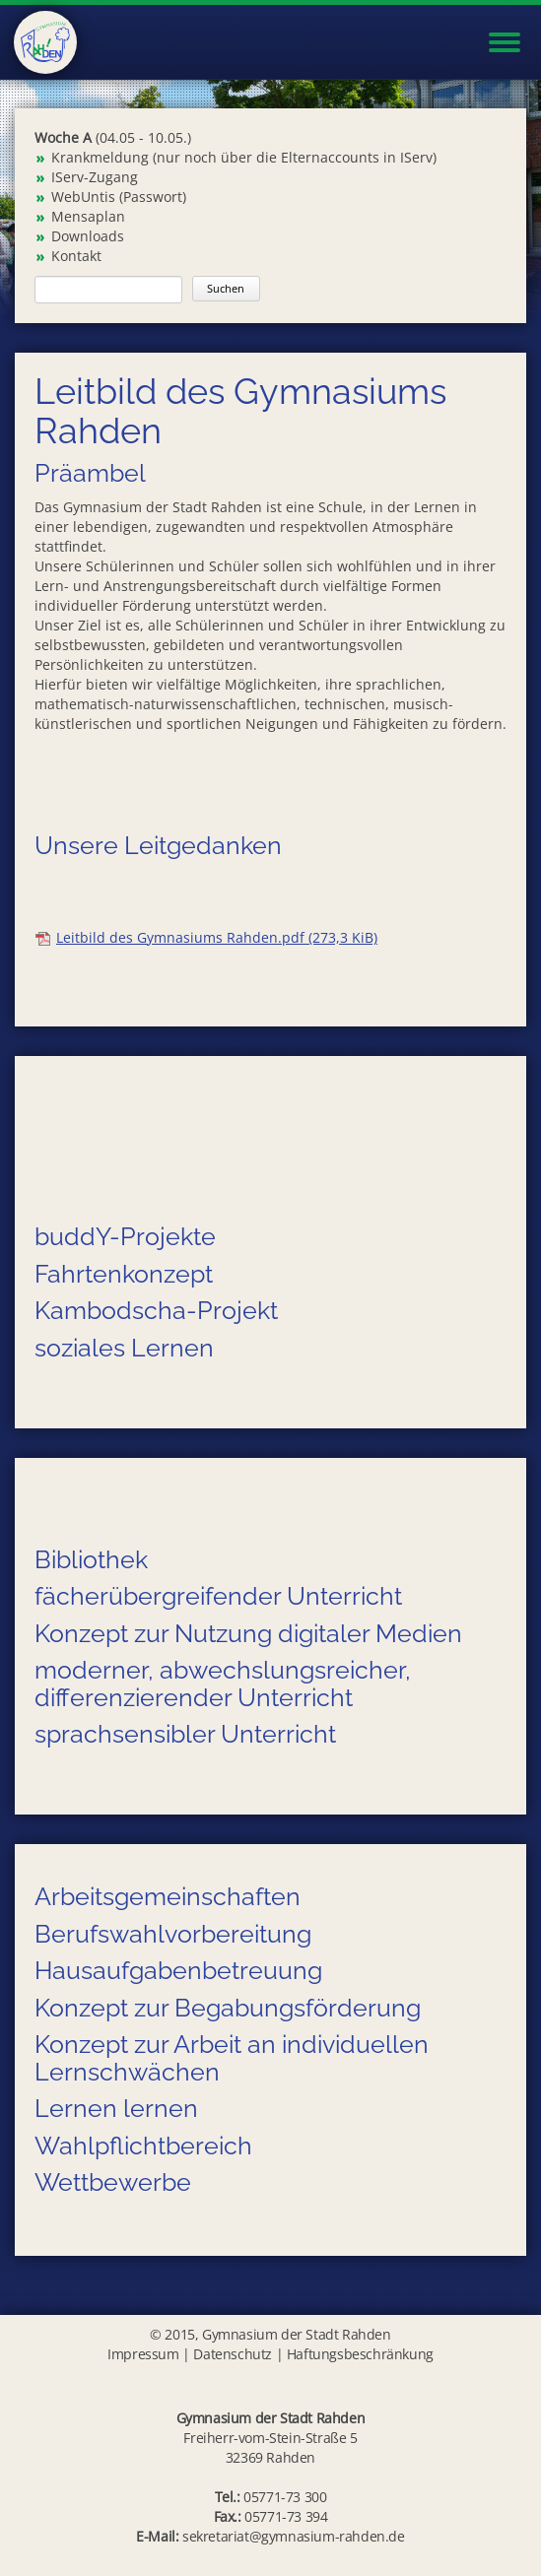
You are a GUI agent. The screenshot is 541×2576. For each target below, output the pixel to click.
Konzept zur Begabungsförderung (227, 2007)
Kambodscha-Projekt (156, 1310)
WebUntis (83, 196)
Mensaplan (88, 216)
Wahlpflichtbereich (143, 2145)
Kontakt (76, 255)
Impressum (142, 2354)
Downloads (87, 236)
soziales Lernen (124, 1347)
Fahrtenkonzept (123, 1273)
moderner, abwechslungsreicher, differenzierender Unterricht (222, 1683)
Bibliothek (91, 1559)
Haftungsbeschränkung (360, 2354)
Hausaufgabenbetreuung (178, 1970)
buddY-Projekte (125, 1236)
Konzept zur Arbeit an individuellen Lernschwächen (231, 2057)
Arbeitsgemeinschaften (167, 1896)
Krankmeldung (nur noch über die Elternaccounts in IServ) (244, 157)
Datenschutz (232, 2354)
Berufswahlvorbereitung (172, 1934)
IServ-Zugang (94, 176)
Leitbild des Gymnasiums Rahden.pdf (216, 937)
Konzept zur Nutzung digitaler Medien (248, 1633)
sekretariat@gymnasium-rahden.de (293, 2536)
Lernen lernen (116, 2108)
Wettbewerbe (112, 2182)
